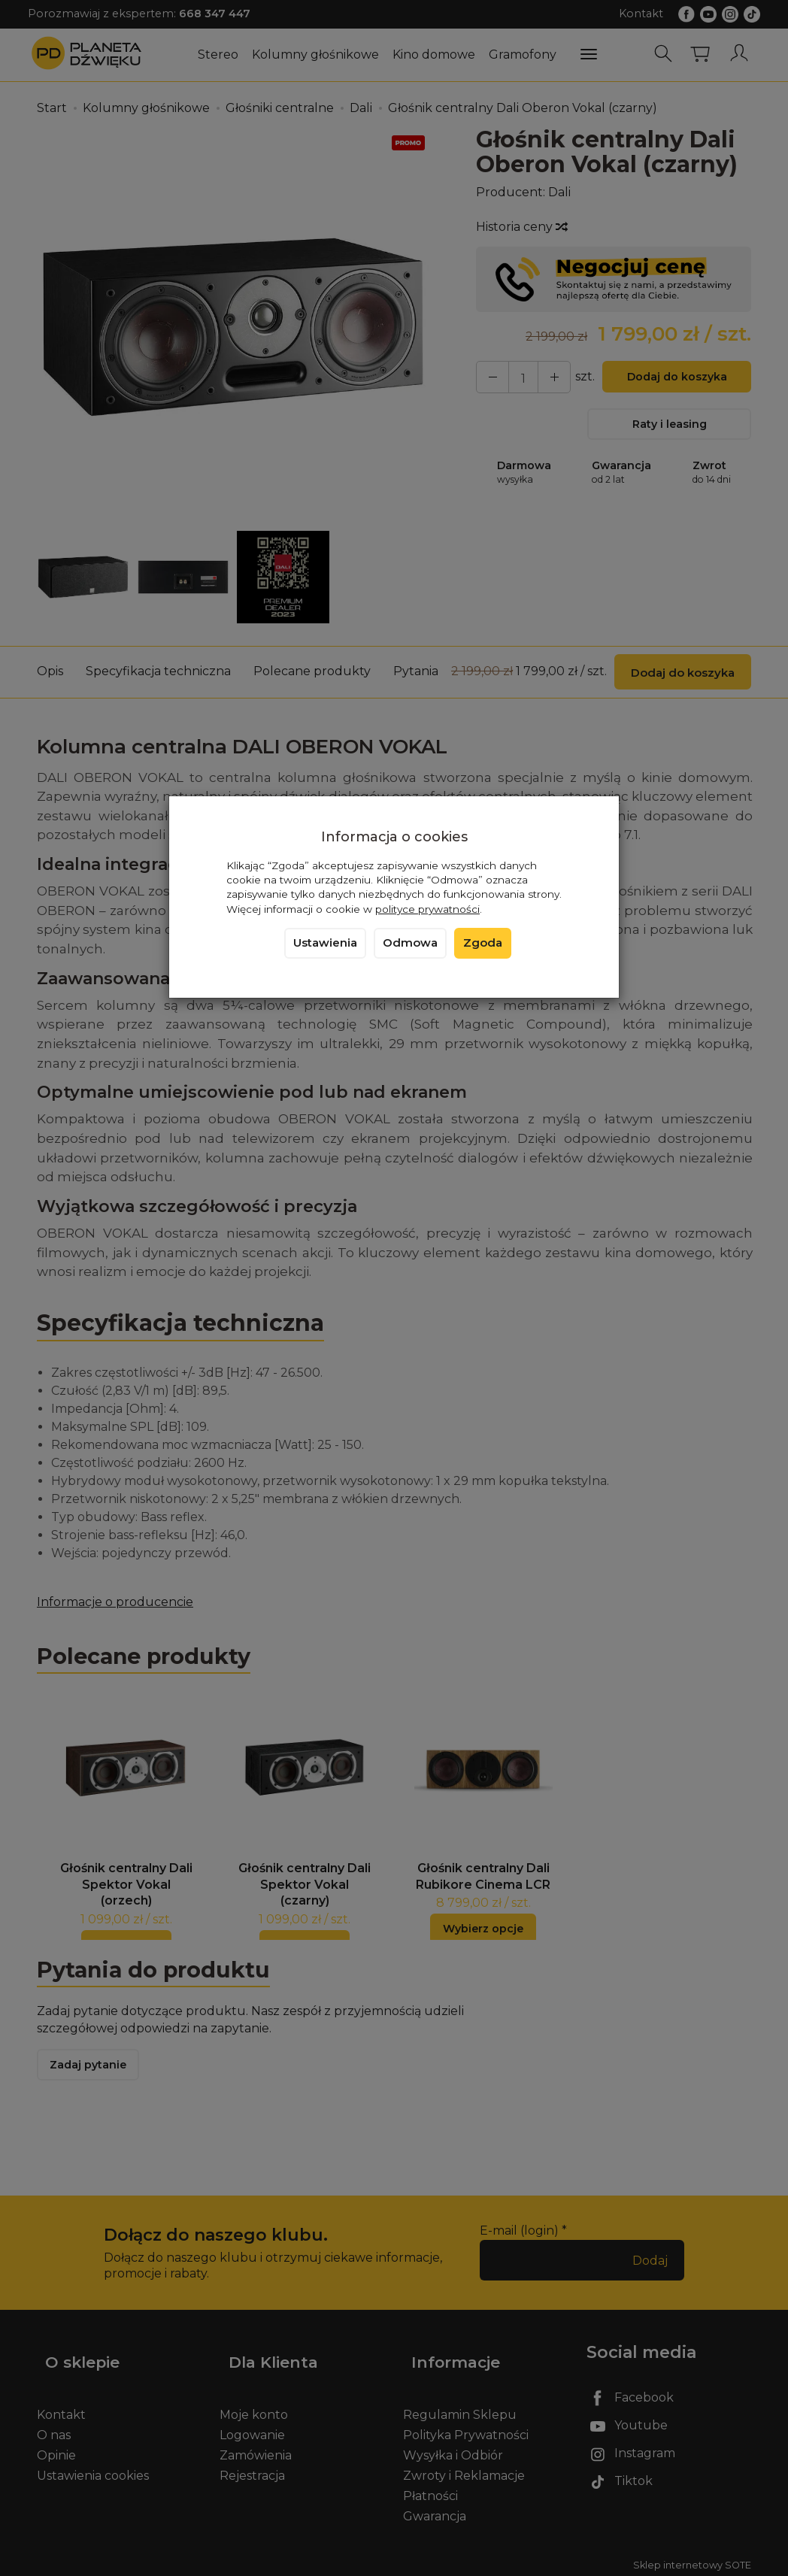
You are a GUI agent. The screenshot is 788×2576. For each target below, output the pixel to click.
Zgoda (482, 943)
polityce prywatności (427, 909)
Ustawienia (325, 943)
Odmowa (410, 943)
